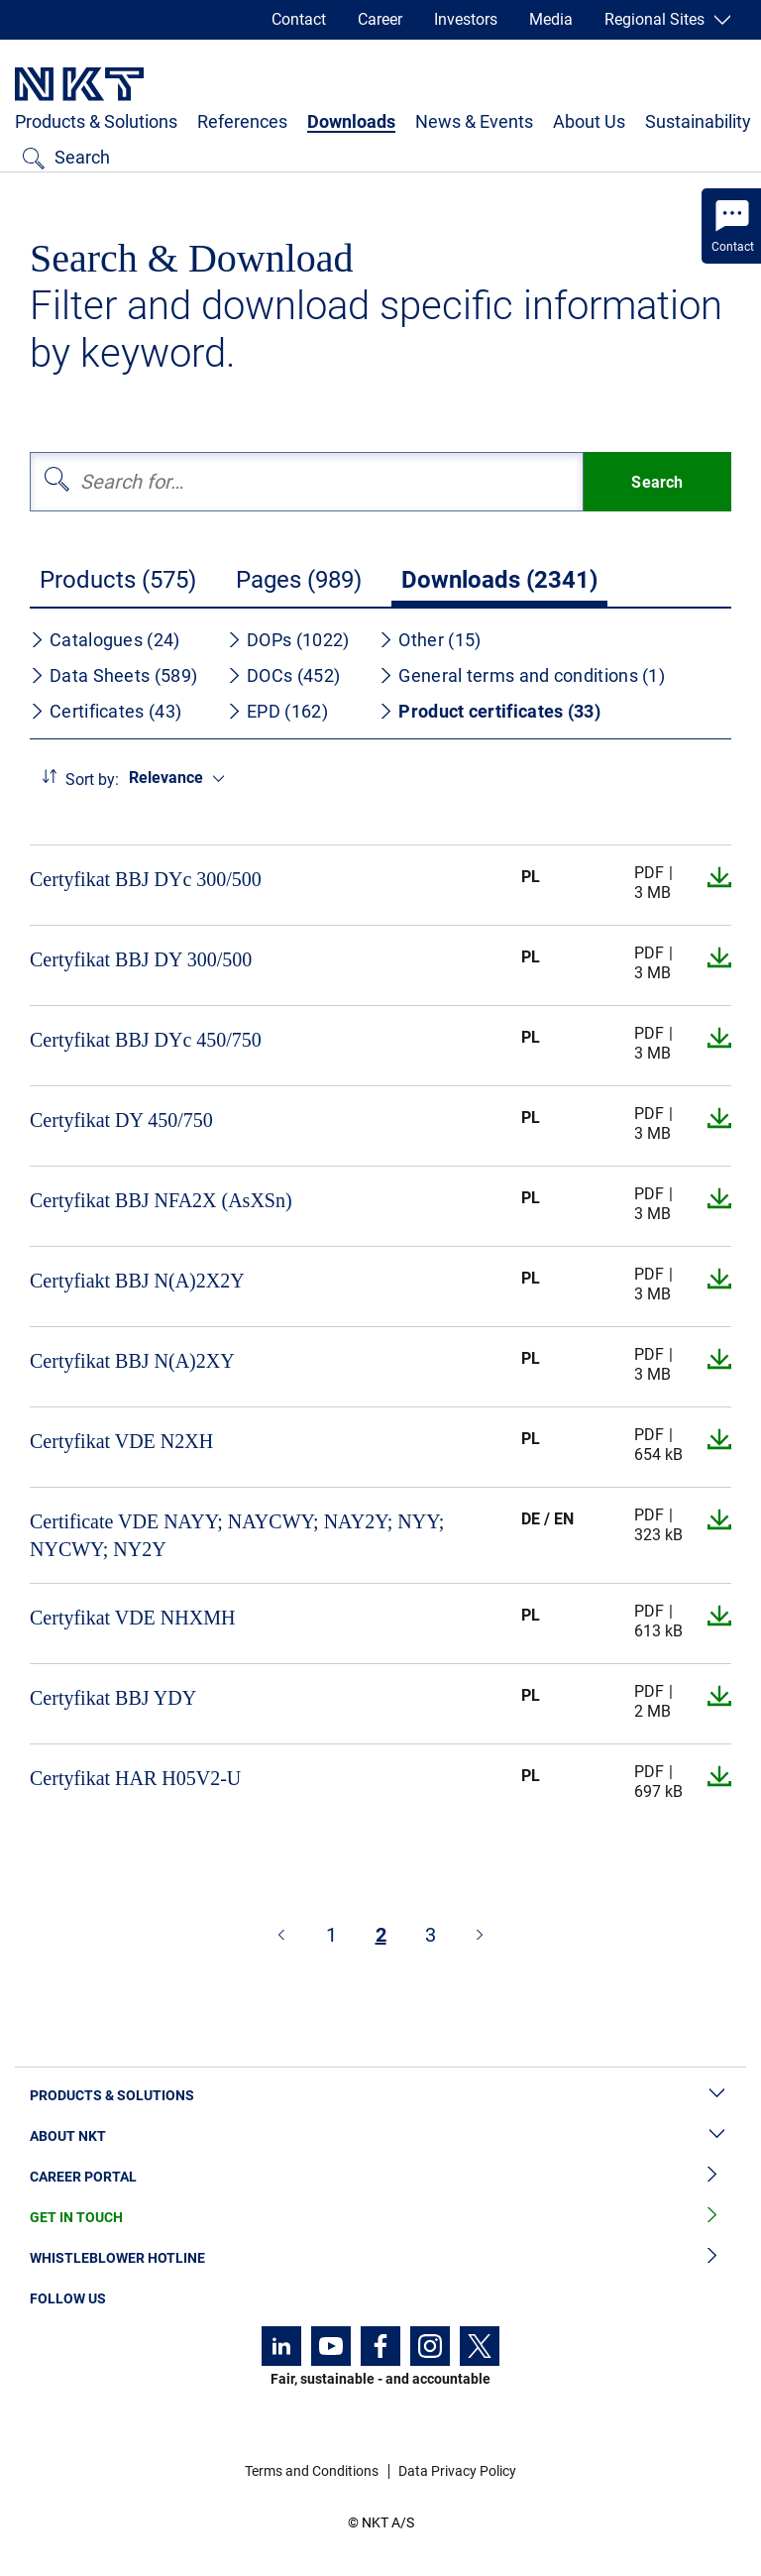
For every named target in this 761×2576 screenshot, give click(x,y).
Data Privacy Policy (457, 2471)
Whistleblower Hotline (380, 2258)
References (242, 121)
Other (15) (430, 639)
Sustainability (698, 121)
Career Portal (380, 2177)
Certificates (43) (105, 711)
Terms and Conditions (312, 2471)
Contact (299, 19)
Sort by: (92, 779)
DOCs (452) (283, 675)
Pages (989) (299, 580)
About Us (589, 121)
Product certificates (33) (489, 711)
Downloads (351, 121)
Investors (465, 19)
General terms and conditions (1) (522, 675)
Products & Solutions (96, 121)
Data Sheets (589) (113, 675)
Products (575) (118, 580)
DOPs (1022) (288, 639)
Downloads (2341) (499, 580)
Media (551, 19)
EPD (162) (277, 711)
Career (380, 19)
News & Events (474, 121)
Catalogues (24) (105, 639)
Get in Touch (380, 2217)
